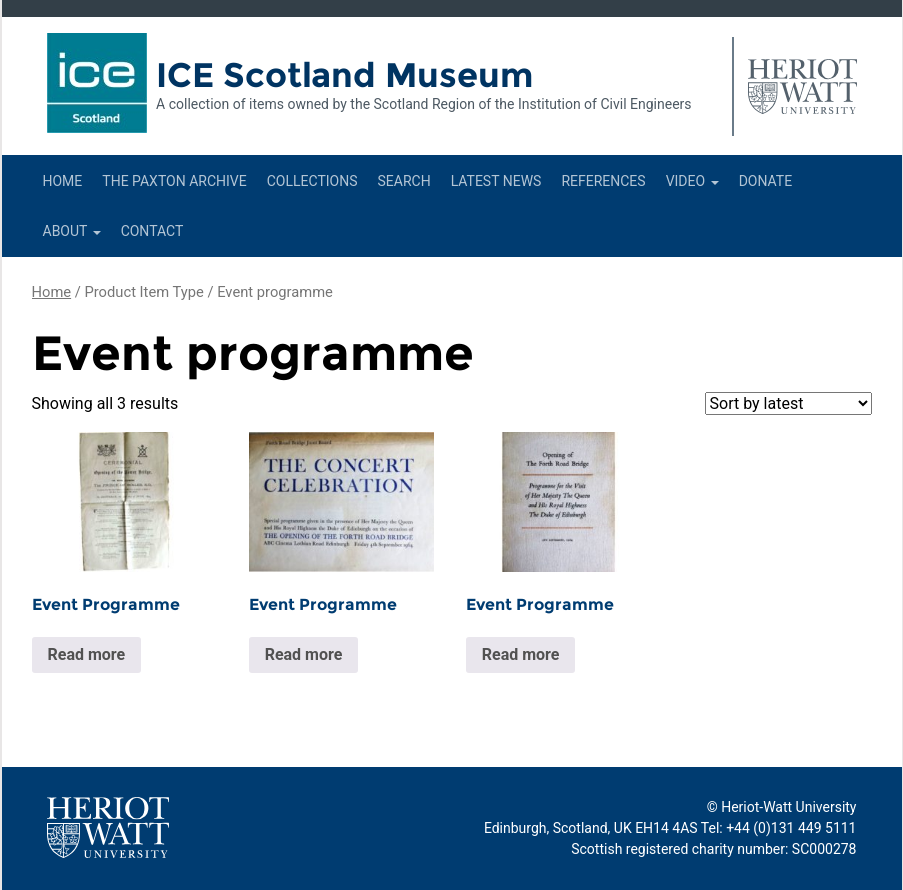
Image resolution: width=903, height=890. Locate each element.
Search (403, 181)
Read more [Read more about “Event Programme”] (87, 654)
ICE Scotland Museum (344, 75)
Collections (312, 181)
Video (692, 181)
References (603, 181)
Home (63, 181)
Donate (766, 181)
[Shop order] (788, 403)
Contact (152, 231)
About (72, 231)
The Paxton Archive (174, 181)
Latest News (496, 181)
